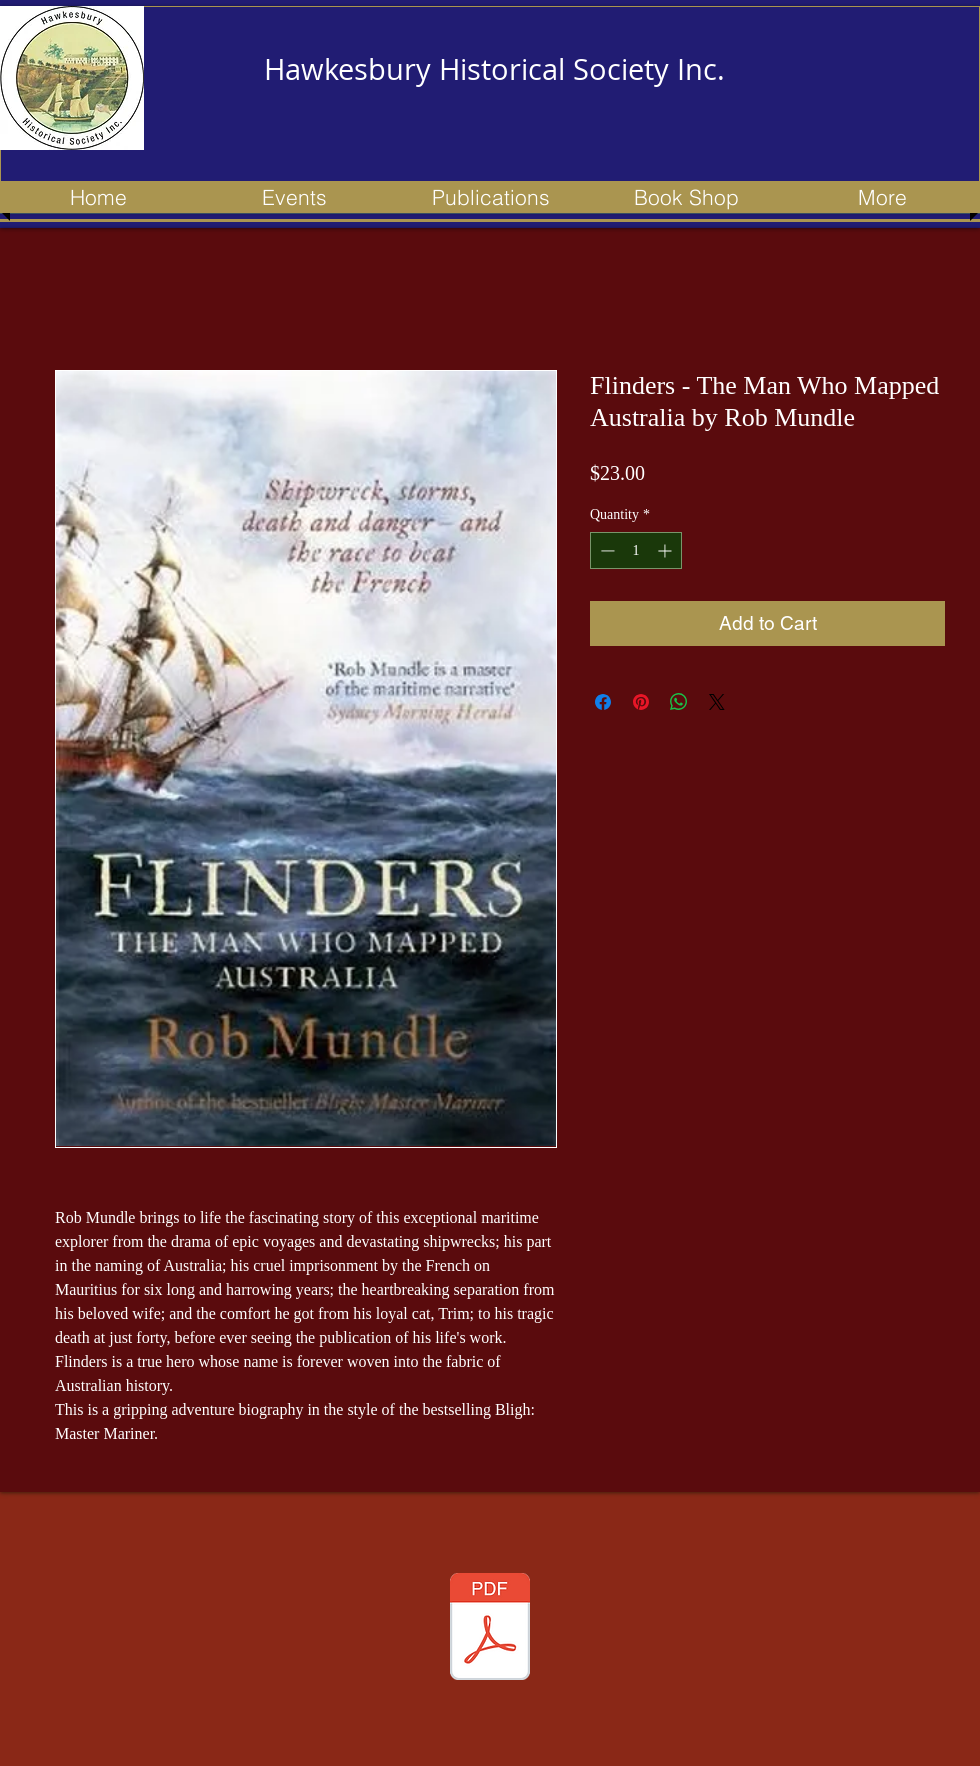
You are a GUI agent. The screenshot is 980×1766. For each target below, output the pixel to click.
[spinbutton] (636, 550)
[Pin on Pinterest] (641, 702)
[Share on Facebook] (603, 702)
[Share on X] (717, 702)
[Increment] (666, 550)
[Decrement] (605, 550)
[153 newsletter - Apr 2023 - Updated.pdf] (490, 1629)
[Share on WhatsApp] (679, 702)
